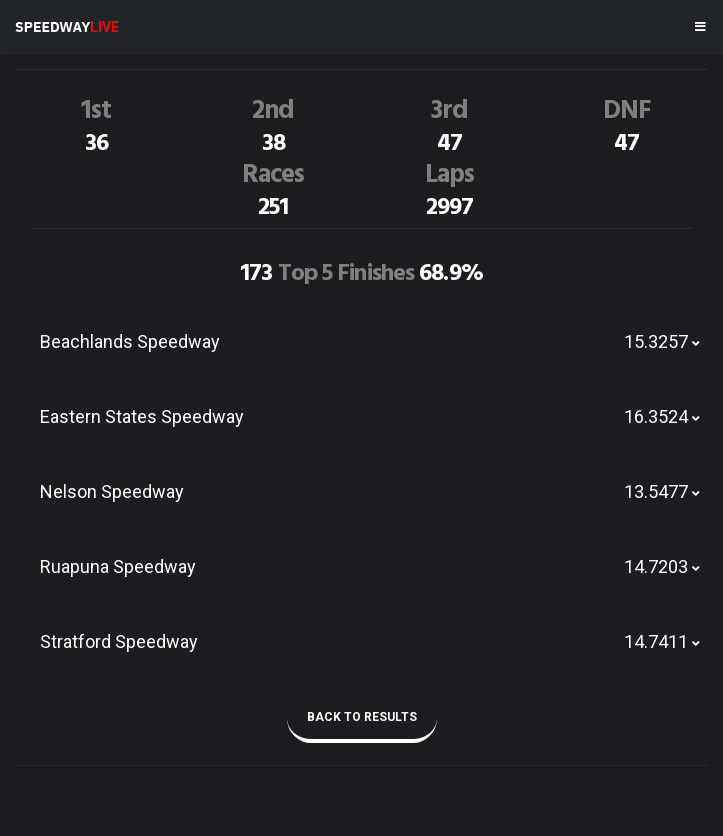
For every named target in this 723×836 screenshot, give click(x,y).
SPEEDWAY (67, 27)
